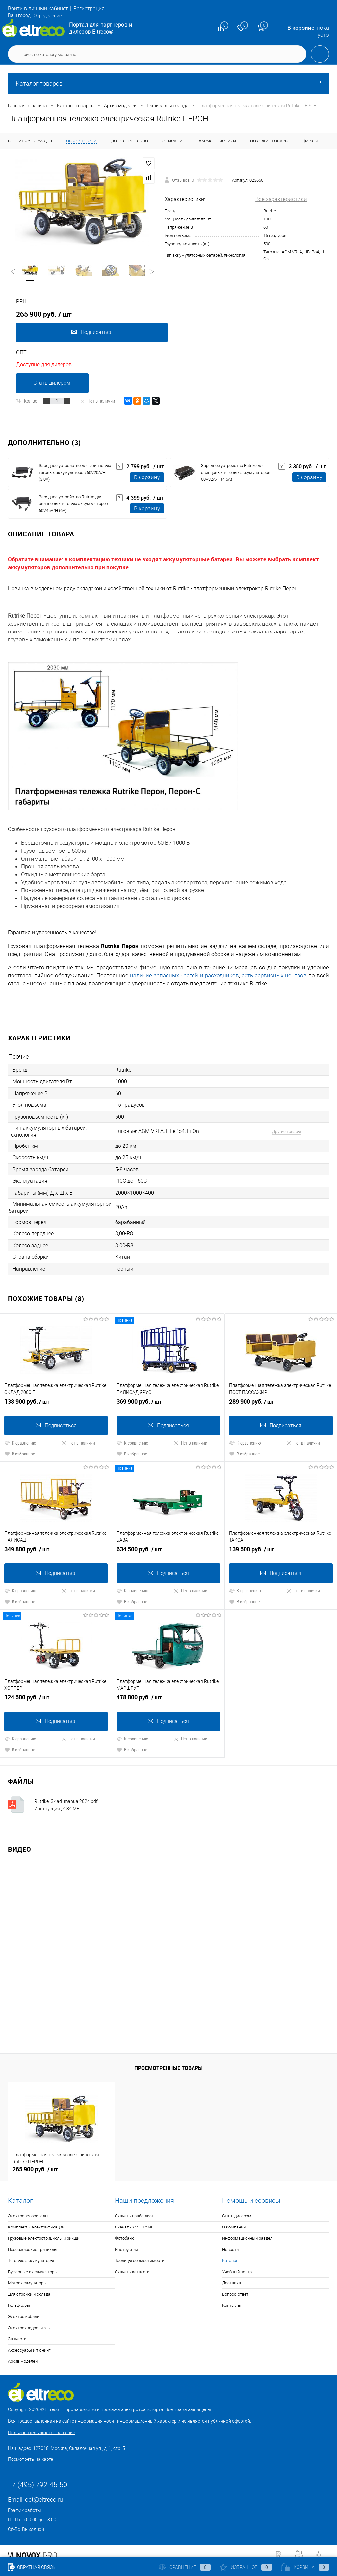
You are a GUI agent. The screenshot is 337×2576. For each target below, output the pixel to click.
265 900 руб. (35, 2162)
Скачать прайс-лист (134, 2208)
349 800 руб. (56, 1545)
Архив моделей (23, 2354)
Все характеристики (281, 199)
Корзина (305, 2567)
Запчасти (17, 2332)
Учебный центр (237, 2264)
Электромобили (23, 2309)
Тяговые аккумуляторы (31, 2253)
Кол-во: (31, 402)
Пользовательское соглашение (41, 2425)
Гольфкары (19, 2298)
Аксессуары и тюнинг (29, 2343)
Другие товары (282, 1130)
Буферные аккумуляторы (33, 2264)
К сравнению (20, 1437)
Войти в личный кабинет (40, 8)
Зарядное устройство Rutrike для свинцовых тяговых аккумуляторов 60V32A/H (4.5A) (235, 474)
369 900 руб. (168, 1398)
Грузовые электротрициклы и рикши (43, 2231)
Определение (48, 15)
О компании (234, 2220)
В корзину (147, 479)
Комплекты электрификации (36, 2220)
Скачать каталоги (132, 2264)
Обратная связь (32, 2567)
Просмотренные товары (168, 2061)
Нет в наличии (97, 402)
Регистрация (94, 8)
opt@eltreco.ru (44, 2492)
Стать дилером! (52, 384)
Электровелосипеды (28, 2208)
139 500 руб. (281, 1545)
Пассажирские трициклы (32, 2242)
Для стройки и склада (29, 2287)
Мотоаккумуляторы (27, 2276)
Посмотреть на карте (30, 2452)
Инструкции (126, 2242)
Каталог (230, 2253)
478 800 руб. (168, 1693)
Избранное (246, 2567)
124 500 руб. (56, 1693)
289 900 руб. (281, 1398)
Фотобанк (124, 2231)
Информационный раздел (247, 2231)
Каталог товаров (168, 83)
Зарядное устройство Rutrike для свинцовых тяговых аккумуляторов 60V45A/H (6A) (73, 505)
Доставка (231, 2276)
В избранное (19, 1448)
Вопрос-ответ (235, 2287)
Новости (230, 2242)
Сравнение (185, 2567)
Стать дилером (236, 2208)
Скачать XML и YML (134, 2220)
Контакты (231, 2298)
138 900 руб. (56, 1398)
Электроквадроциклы (29, 2320)
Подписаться (91, 333)
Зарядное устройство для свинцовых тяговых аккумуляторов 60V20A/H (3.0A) (75, 474)
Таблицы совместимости (139, 2253)
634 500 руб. (168, 1545)
